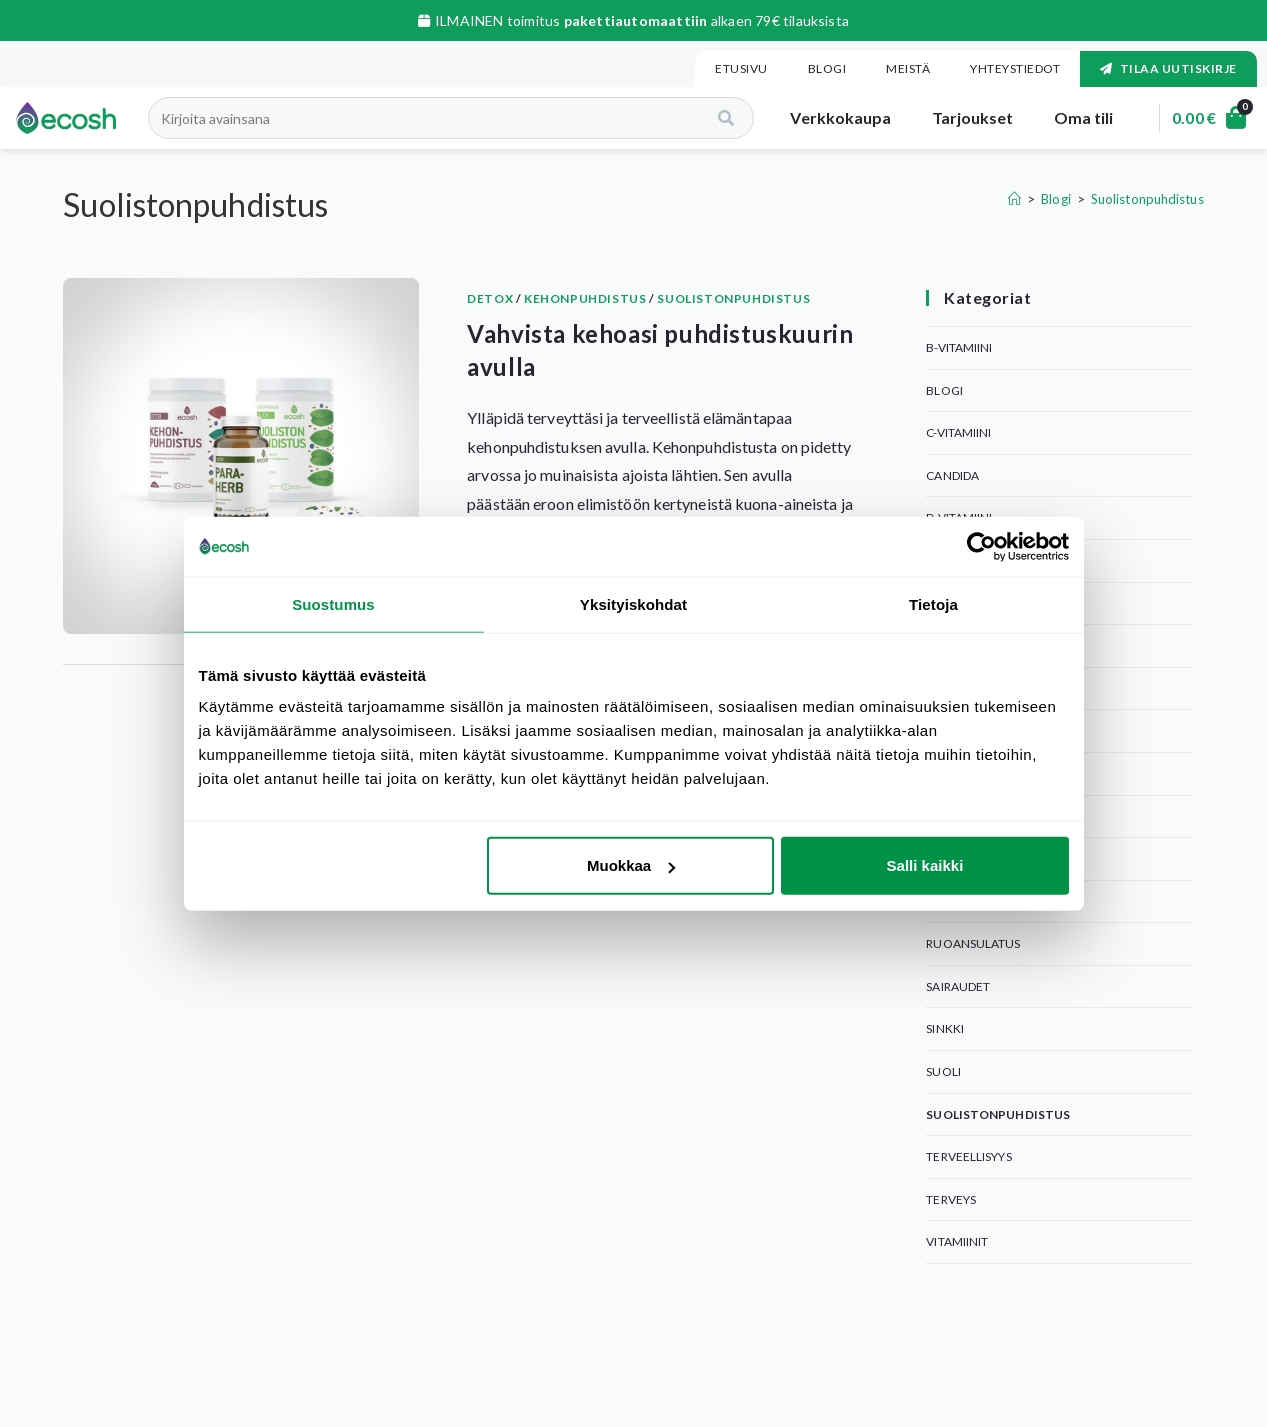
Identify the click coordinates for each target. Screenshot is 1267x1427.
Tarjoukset (963, 117)
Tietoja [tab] (933, 603)
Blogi (827, 68)
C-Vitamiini (958, 432)
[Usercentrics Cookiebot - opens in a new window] (981, 546)
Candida (952, 475)
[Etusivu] (1014, 199)
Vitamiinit (957, 1241)
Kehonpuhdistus (585, 298)
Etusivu (741, 68)
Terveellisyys (968, 1156)
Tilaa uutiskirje (1168, 68)
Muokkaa (631, 865)
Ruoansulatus (973, 943)
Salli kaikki (925, 865)
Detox (490, 298)
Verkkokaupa (831, 117)
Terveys (951, 1199)
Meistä (908, 68)
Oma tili (1074, 117)
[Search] (718, 118)
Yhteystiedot (1015, 68)
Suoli (943, 1071)
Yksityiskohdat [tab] (633, 603)
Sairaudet (958, 986)
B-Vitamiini (959, 347)
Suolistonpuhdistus (1147, 199)
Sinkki (945, 1028)
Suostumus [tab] (333, 603)
